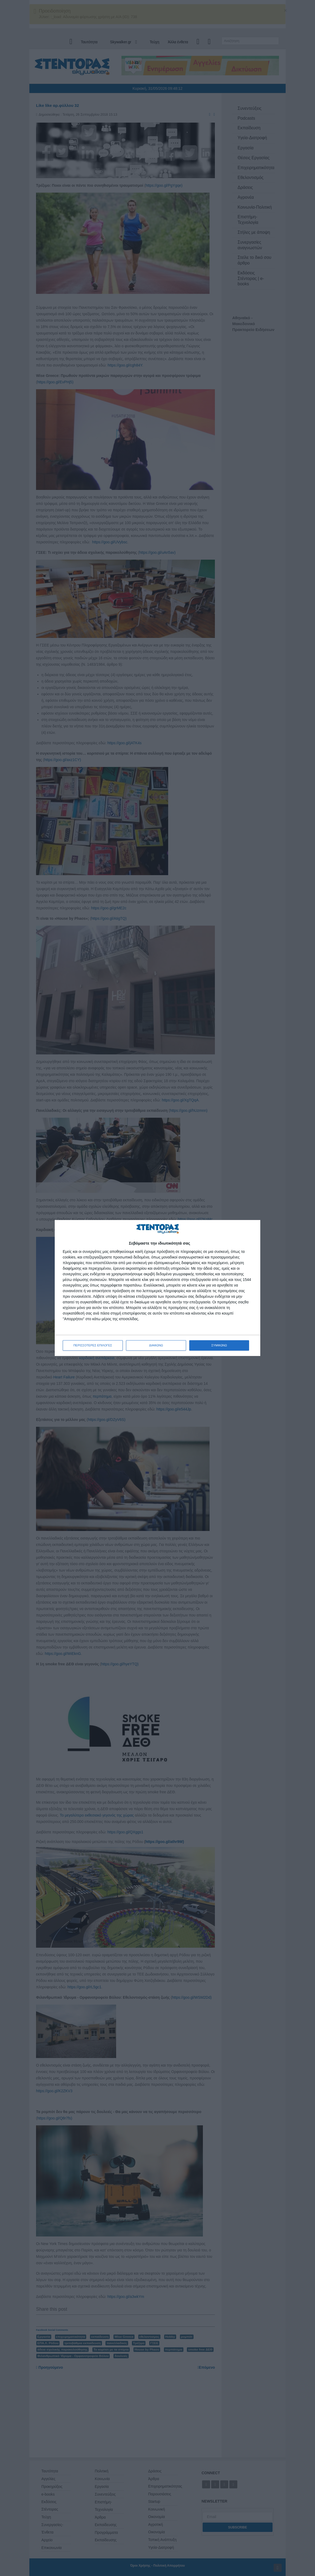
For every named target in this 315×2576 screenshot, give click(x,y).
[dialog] (157, 1288)
